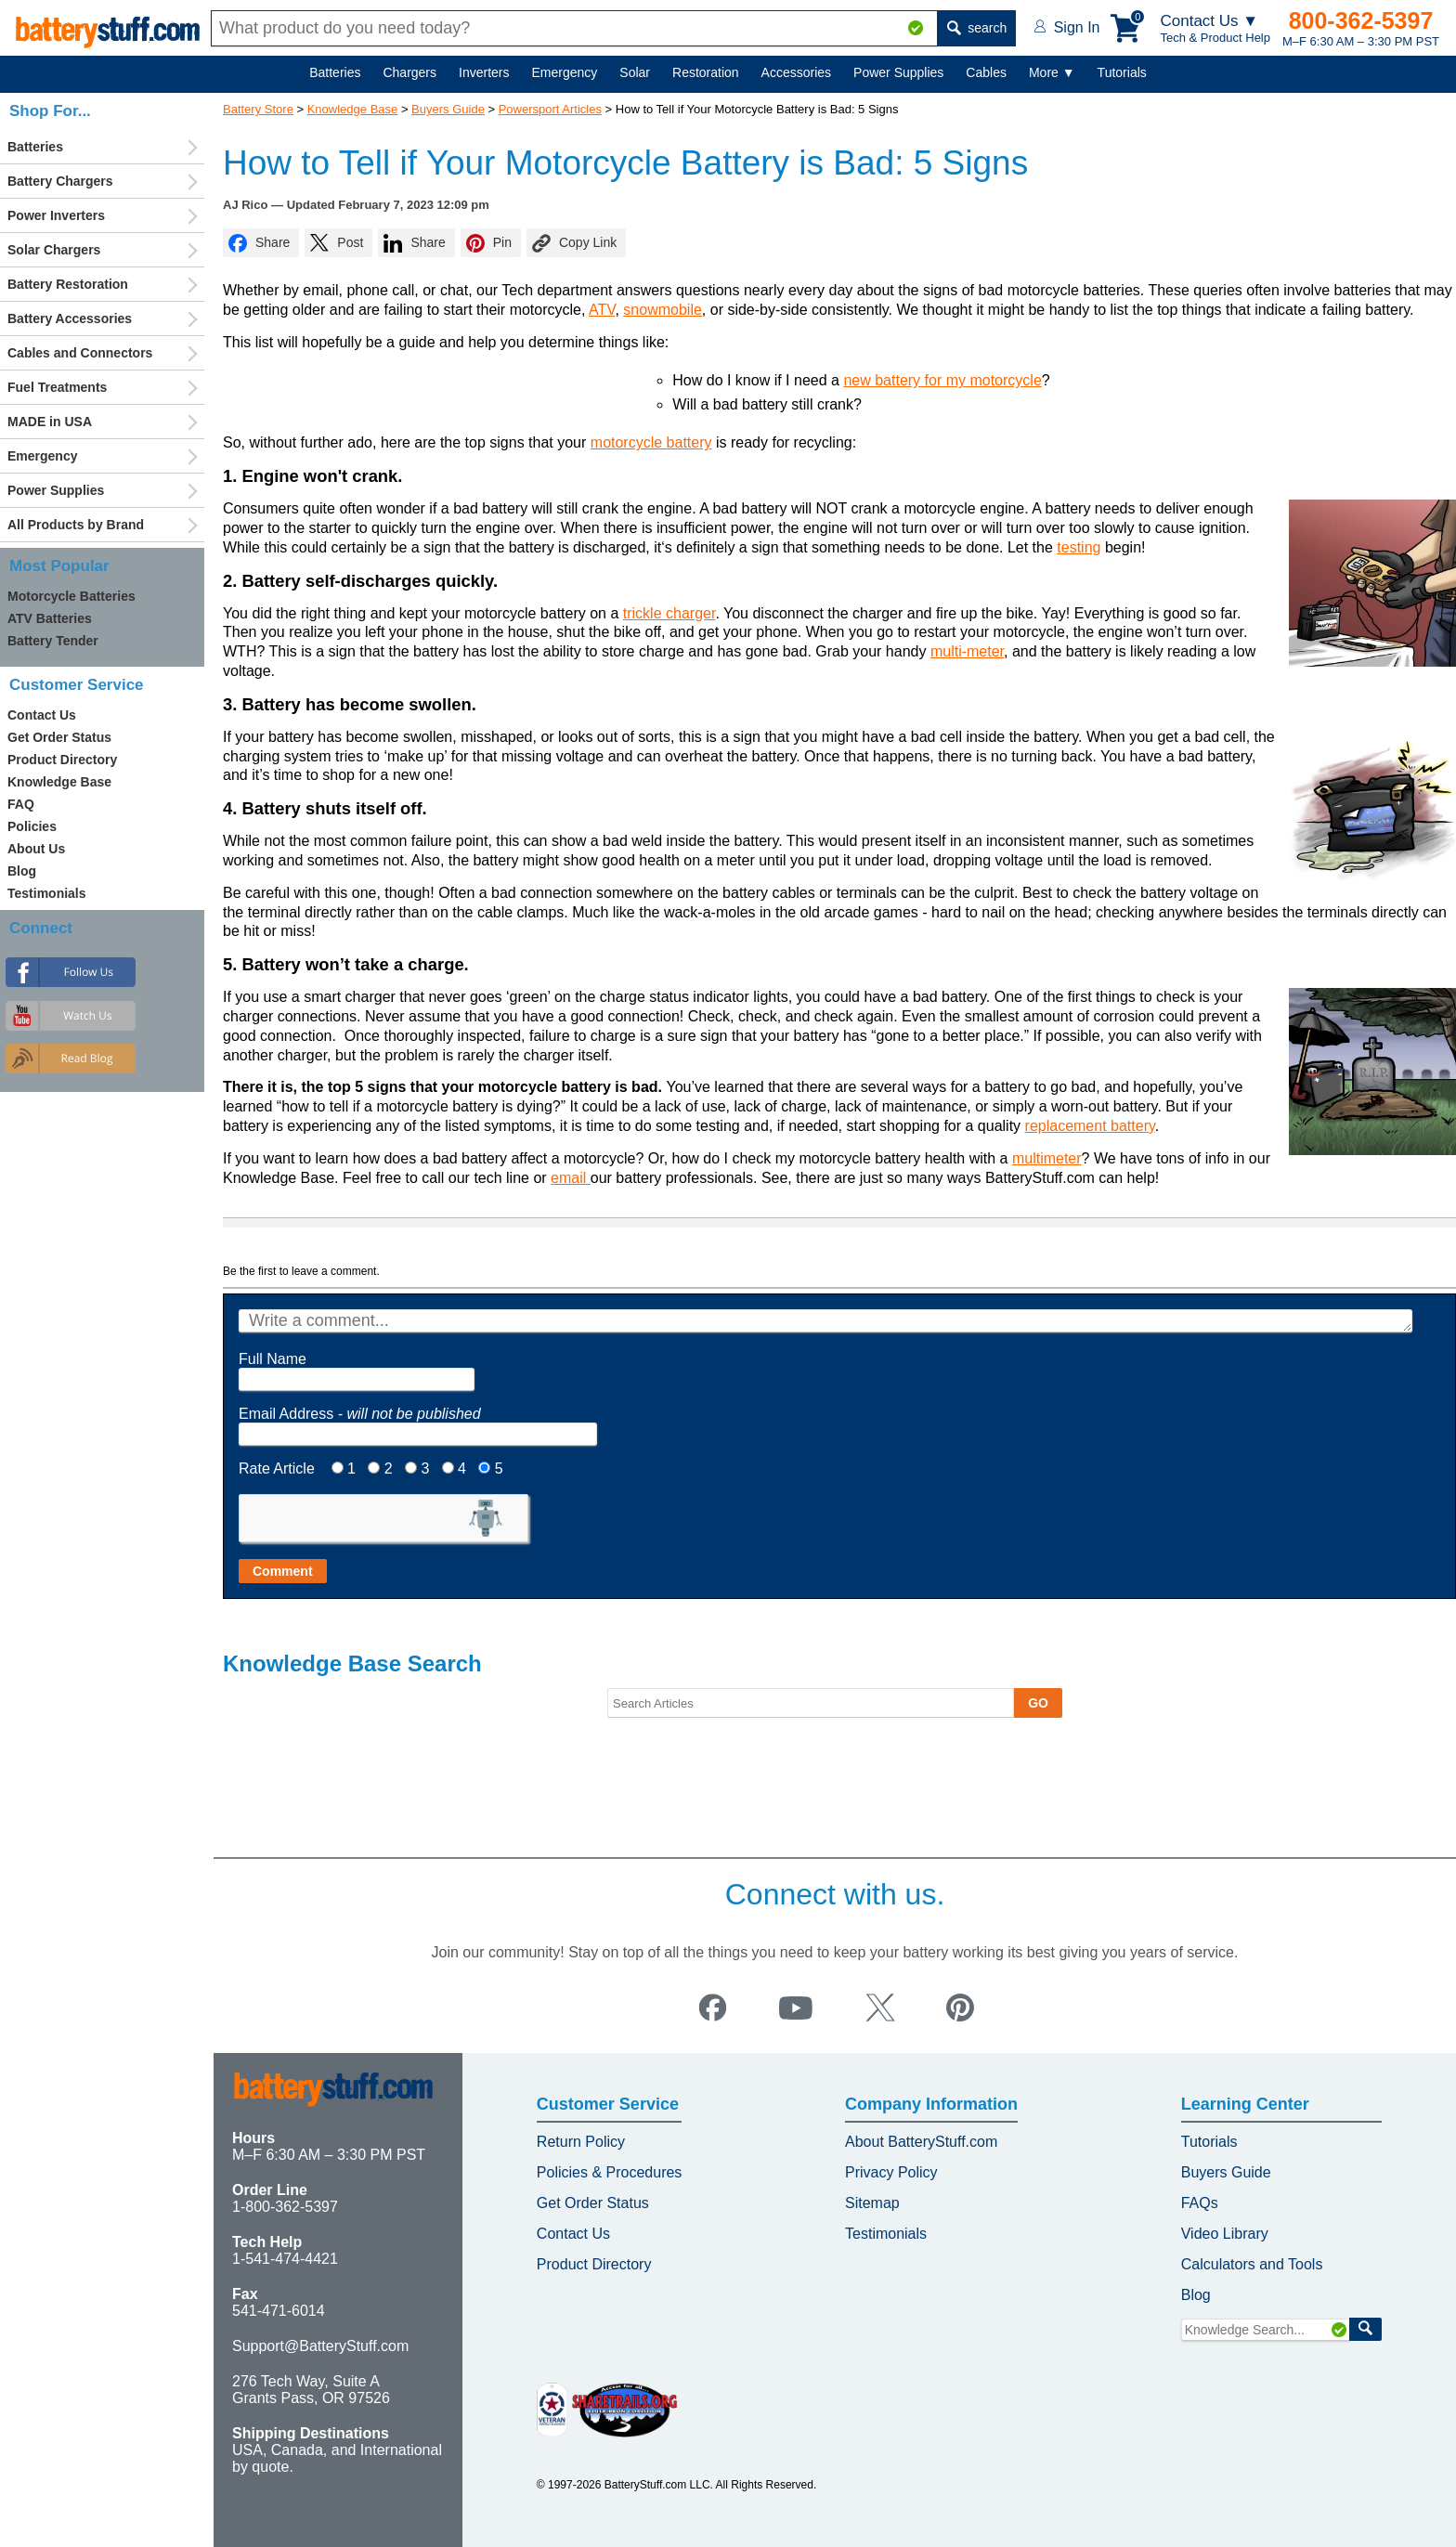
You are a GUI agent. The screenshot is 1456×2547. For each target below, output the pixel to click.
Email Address (360, 1414)
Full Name (272, 1359)
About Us (36, 848)
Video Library (1224, 2234)
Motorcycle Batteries (71, 596)
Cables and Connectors (79, 352)
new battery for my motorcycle (942, 380)
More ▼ (1052, 72)
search (977, 27)
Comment (283, 1571)
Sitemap (872, 2203)
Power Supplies (898, 72)
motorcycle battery (651, 442)
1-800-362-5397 (285, 2207)
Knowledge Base (352, 109)
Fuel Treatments (57, 387)
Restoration (705, 72)
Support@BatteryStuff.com (320, 2346)
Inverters (484, 72)
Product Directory (62, 759)
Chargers (409, 72)
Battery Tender (52, 640)
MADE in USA (49, 421)
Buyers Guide (448, 109)
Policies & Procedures (609, 2172)
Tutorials (1122, 72)
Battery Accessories (69, 318)
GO (1038, 1703)
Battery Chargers (60, 181)
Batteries (334, 72)
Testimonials (46, 893)
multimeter (1047, 1158)
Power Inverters (56, 215)
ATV (602, 310)
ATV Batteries (49, 618)
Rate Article (277, 1468)
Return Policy (581, 2142)
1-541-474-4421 (285, 2259)
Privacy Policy (891, 2172)
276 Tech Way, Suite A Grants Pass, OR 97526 (311, 2389)
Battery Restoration (67, 284)
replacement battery (1090, 1126)
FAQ (20, 804)
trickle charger (669, 613)
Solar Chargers (53, 249)
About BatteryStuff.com (921, 2142)
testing (1078, 547)
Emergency (565, 72)
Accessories (796, 72)
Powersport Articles (550, 109)
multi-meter (967, 651)
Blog (21, 871)
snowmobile (662, 310)
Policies (32, 826)
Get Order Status (59, 737)
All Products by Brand (75, 524)
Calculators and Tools (1252, 2264)
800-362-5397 (1361, 20)
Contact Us (41, 715)
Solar (634, 72)
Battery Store (258, 109)
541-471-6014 (278, 2311)
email (571, 1178)
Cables (986, 72)
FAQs (1199, 2203)
